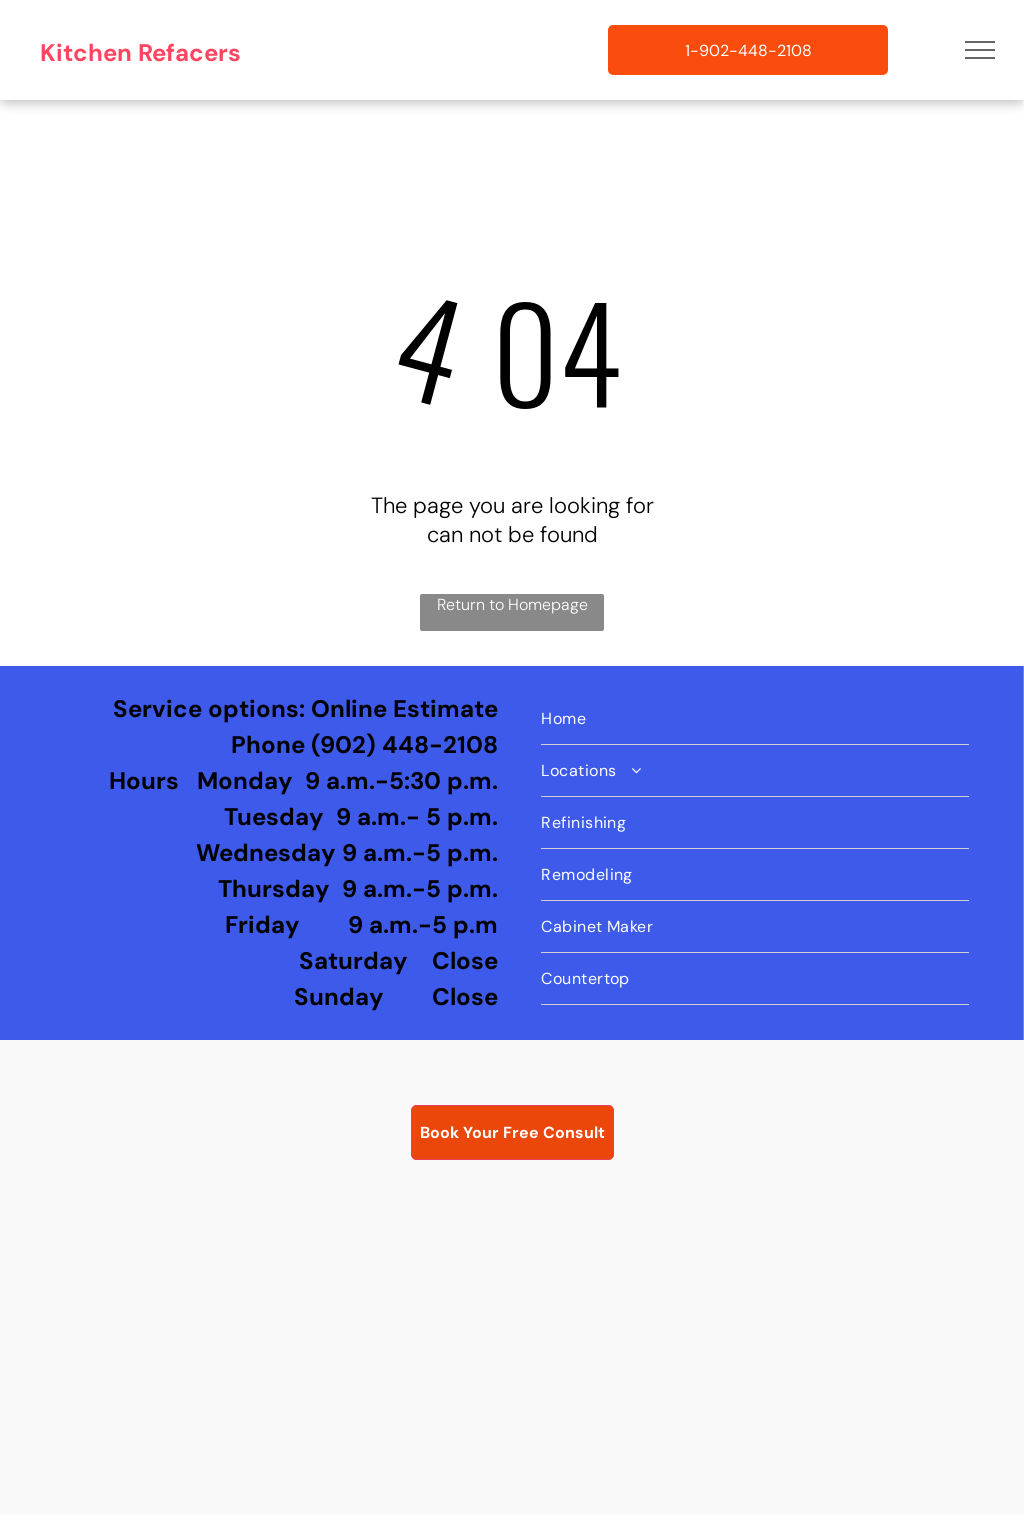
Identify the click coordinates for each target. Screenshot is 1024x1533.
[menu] (980, 50)
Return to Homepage (512, 604)
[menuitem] (755, 719)
